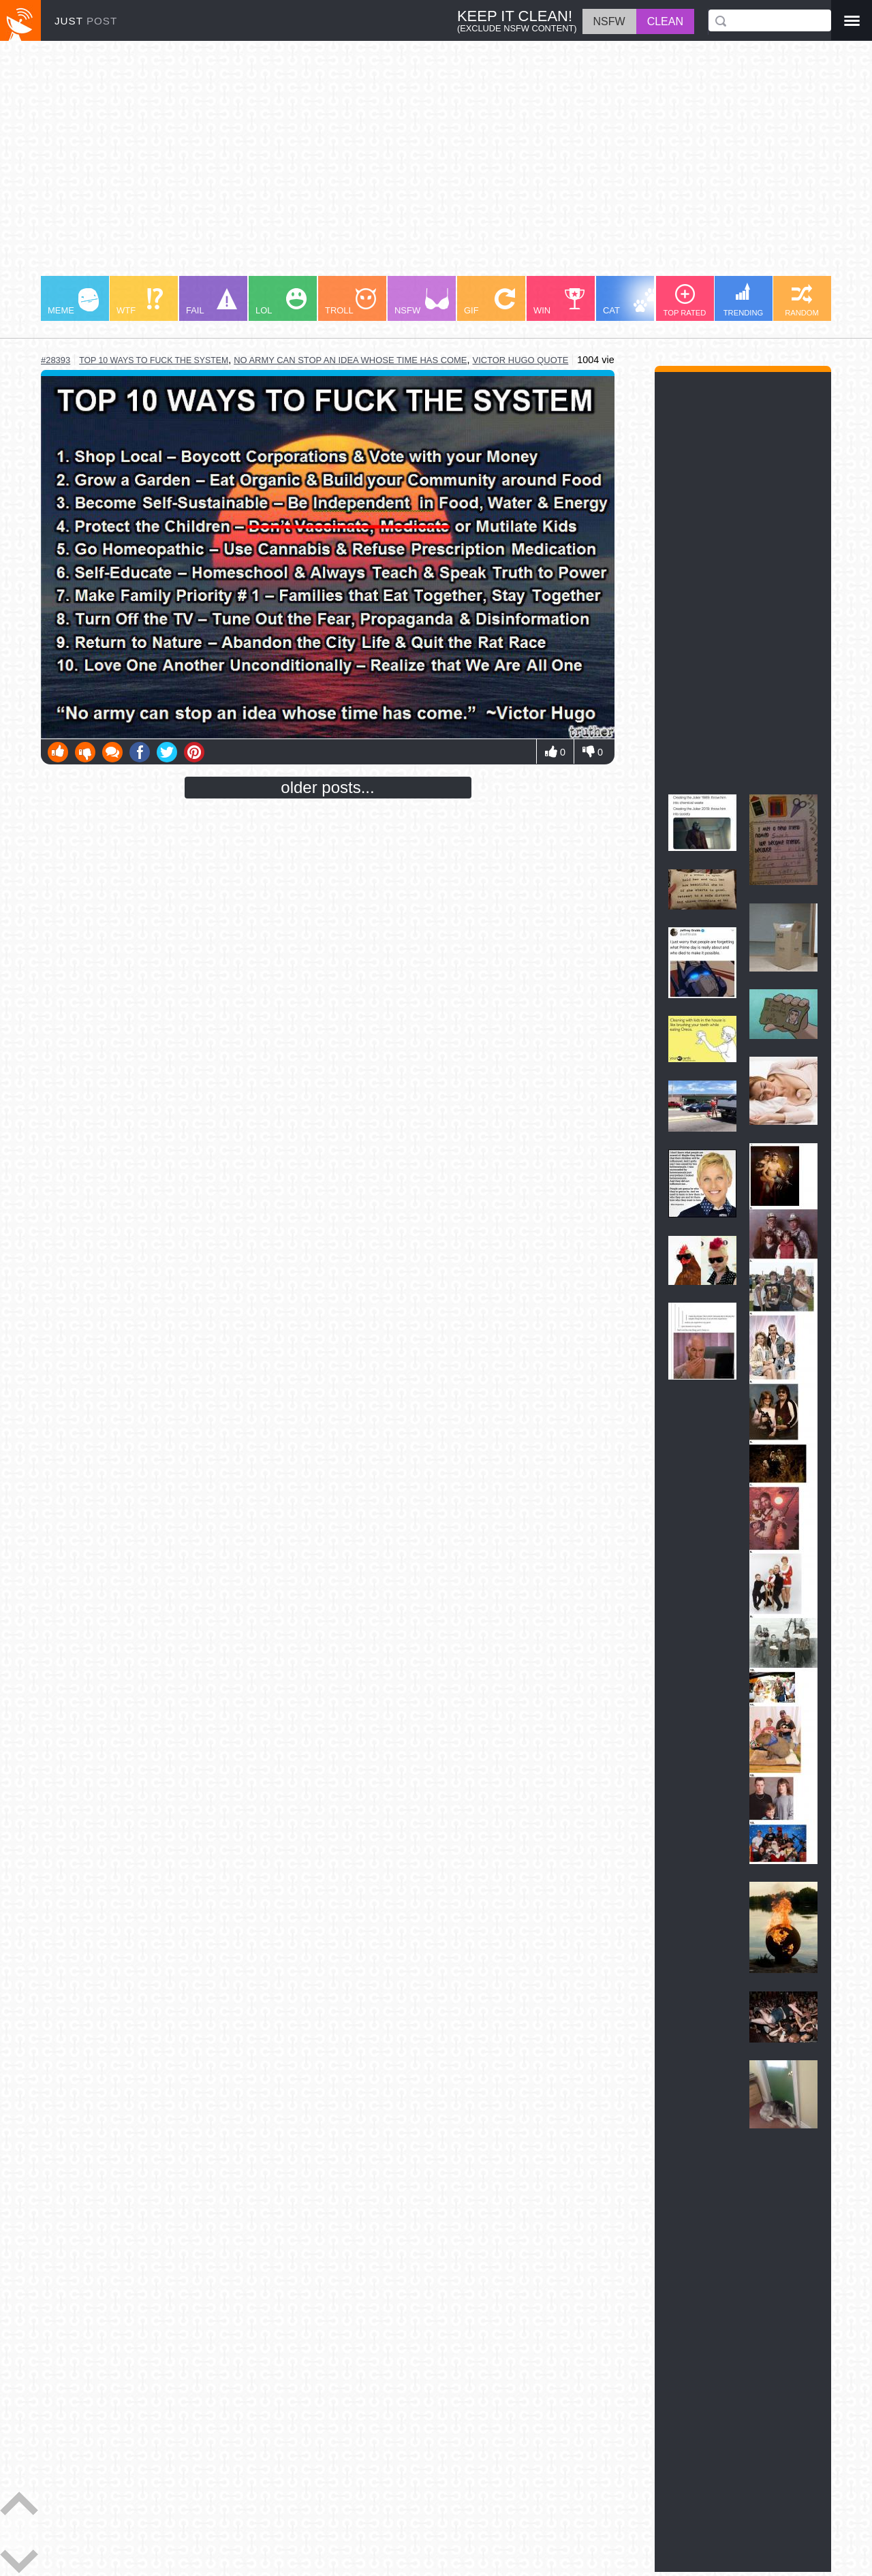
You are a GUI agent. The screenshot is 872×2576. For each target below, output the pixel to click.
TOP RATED (685, 300)
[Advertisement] (436, 164)
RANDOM (802, 300)
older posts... (327, 787)
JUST (85, 21)
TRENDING (743, 300)
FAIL (211, 301)
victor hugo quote (521, 360)
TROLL (350, 301)
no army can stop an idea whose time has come (350, 360)
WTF (139, 301)
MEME (73, 301)
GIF (489, 301)
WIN (559, 301)
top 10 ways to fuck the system (153, 360)
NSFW (421, 301)
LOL (281, 301)
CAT (631, 301)
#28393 (55, 360)
